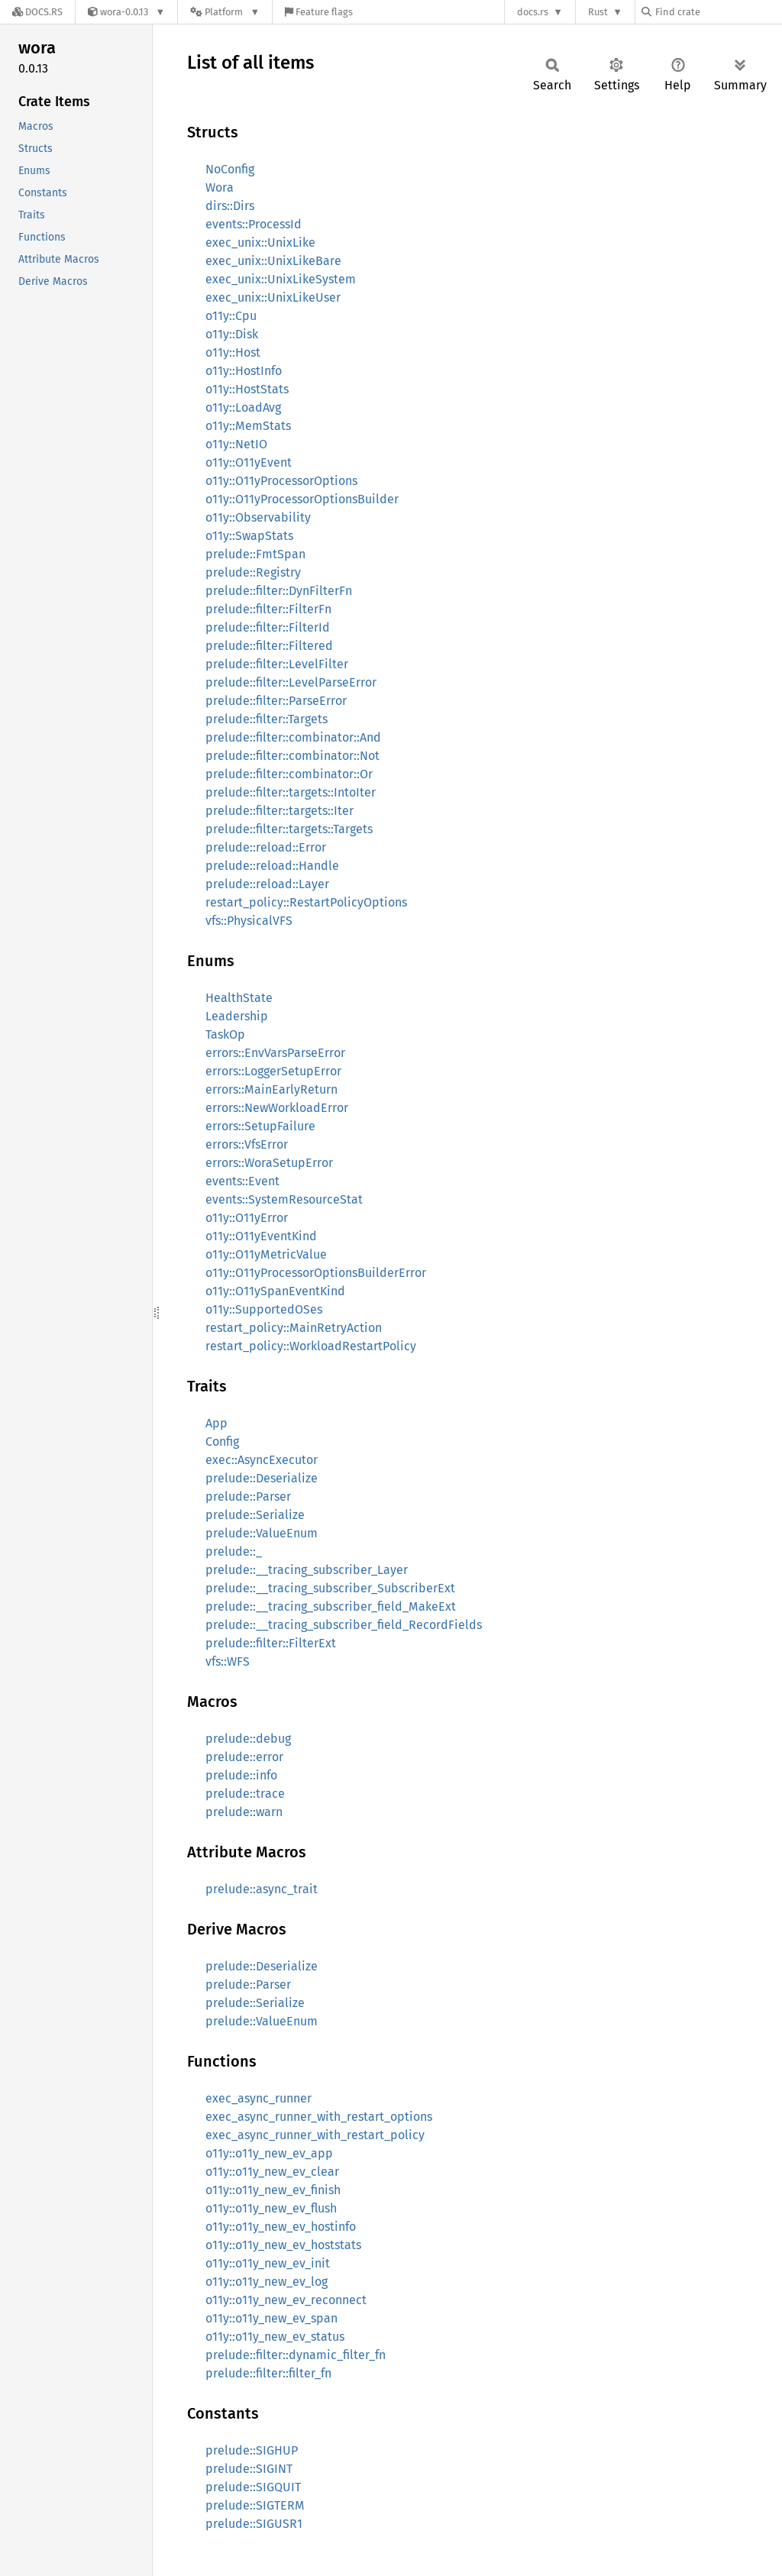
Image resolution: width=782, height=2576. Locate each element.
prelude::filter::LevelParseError (290, 682)
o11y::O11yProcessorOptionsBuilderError (315, 1272)
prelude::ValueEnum (261, 1533)
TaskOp (225, 1034)
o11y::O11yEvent (248, 462)
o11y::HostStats (247, 389)
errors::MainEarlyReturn (271, 1089)
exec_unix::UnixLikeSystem (280, 279)
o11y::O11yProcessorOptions (281, 481)
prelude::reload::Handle (272, 865)
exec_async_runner (258, 2098)
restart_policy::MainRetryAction (293, 1327)
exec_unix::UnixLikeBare (273, 261)
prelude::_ (233, 1551)
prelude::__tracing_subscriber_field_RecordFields (343, 1625)
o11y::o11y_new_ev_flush (271, 2208)
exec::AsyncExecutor (261, 1460)
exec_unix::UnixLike (260, 242)
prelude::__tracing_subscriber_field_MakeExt (330, 1606)
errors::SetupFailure (260, 1126)
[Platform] (225, 12)
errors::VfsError (246, 1144)
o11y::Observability (258, 517)
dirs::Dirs (229, 206)
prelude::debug (248, 1738)
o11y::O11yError (246, 1217)
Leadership (236, 1016)
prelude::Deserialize (261, 1478)
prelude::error (244, 1757)
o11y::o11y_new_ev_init (267, 2263)
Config (222, 1441)
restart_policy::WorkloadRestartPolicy (310, 1346)
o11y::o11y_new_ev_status (274, 2336)
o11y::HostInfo (243, 371)
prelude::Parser (248, 1496)
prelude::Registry (253, 572)
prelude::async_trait (261, 1889)
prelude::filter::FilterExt (270, 1643)
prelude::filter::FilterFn (268, 609)
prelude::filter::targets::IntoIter (290, 792)
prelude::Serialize (255, 1515)
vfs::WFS (227, 1661)
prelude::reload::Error (265, 847)
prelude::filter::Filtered (269, 645)
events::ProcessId (253, 224)
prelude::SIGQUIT (253, 2487)
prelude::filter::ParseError (276, 700)
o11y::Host (232, 352)
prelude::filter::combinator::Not (292, 755)
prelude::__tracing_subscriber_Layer (306, 1570)
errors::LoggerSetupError (273, 1071)
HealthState (239, 998)
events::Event (242, 1181)
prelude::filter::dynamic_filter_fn (295, 2355)
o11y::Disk (231, 334)
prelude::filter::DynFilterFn (278, 590)
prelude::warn (244, 1812)
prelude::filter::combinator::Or (289, 774)
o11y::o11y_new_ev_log (266, 2281)
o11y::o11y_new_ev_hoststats (283, 2245)
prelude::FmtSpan (255, 554)
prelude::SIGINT (248, 2468)
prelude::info (241, 1775)
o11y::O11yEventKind (261, 1236)
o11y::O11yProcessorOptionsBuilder (302, 499)
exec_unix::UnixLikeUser (273, 297)
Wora (219, 187)
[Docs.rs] (37, 12)
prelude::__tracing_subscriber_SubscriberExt (330, 1588)
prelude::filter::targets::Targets (289, 829)
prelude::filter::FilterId (267, 627)
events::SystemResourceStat (284, 1199)
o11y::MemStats (248, 426)
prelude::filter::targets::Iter (279, 810)
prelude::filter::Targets (266, 719)
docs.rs (532, 12)
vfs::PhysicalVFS (248, 920)
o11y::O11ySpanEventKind (275, 1291)
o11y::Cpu (231, 316)
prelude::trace (245, 1793)
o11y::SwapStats (249, 535)
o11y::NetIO (236, 444)
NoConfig (229, 169)
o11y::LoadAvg (243, 407)
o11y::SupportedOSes (263, 1309)
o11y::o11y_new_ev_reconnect (286, 2300)
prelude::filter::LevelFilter (276, 664)
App (216, 1423)
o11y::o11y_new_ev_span (271, 2318)
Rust (598, 12)
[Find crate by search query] (718, 12)
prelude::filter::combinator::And (293, 737)
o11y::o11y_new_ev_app (269, 2153)
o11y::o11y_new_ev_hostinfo (280, 2226)
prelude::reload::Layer (267, 884)
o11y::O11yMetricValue (266, 1254)
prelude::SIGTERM (255, 2505)
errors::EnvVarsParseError (275, 1053)
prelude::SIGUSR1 (253, 2523)
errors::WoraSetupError (269, 1162)
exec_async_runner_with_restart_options (318, 2116)
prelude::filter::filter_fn (268, 2373)
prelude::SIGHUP (251, 2450)
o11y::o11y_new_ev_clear (272, 2171)
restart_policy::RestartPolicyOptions (306, 902)
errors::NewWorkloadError (276, 1108)
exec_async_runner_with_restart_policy (315, 2135)
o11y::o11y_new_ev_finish (273, 2190)
